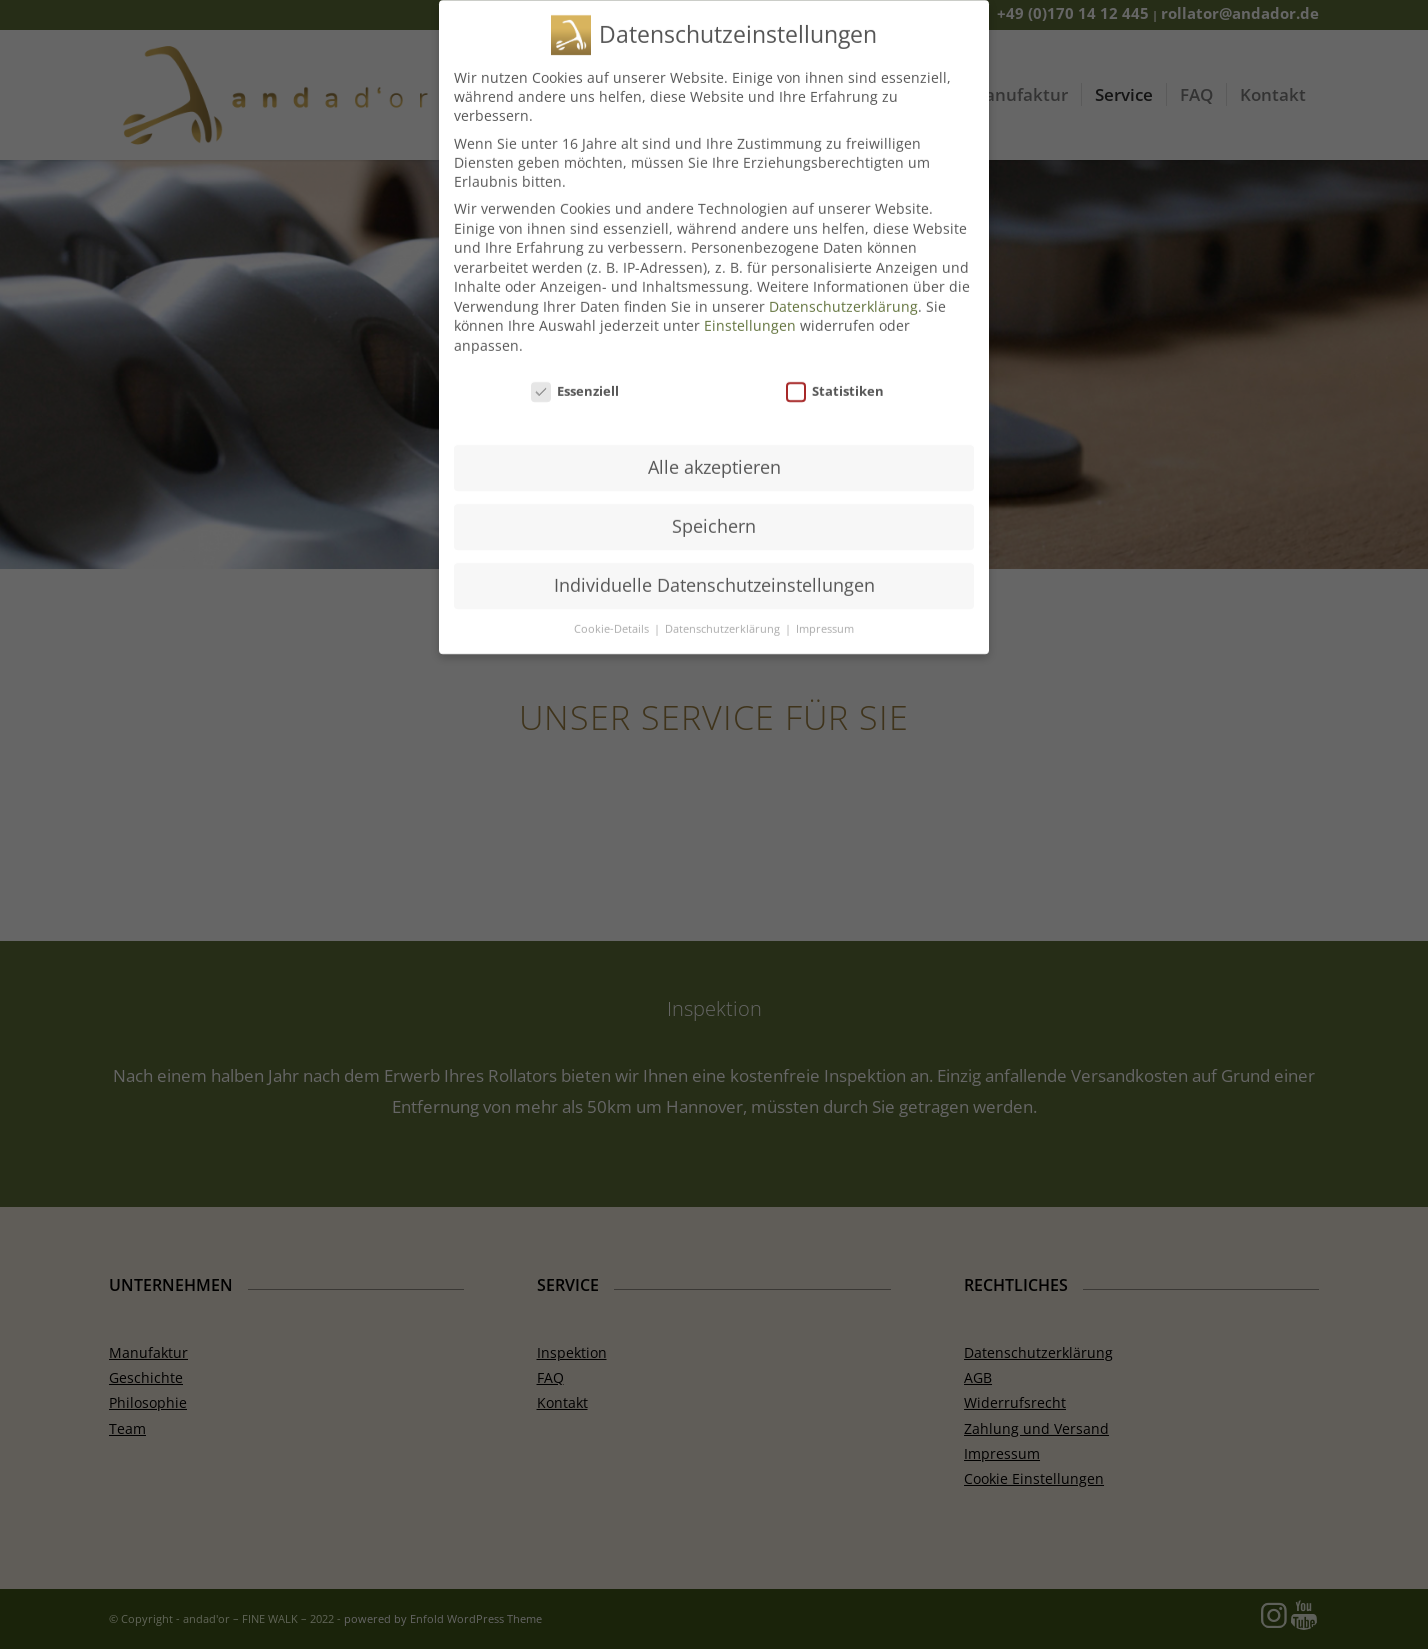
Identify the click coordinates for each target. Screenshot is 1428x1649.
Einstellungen (750, 312)
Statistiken (835, 378)
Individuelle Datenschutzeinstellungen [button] (714, 572)
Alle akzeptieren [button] (714, 454)
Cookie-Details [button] (613, 616)
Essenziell (575, 378)
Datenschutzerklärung (843, 293)
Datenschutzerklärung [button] (724, 616)
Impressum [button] (825, 616)
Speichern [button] (714, 513)
